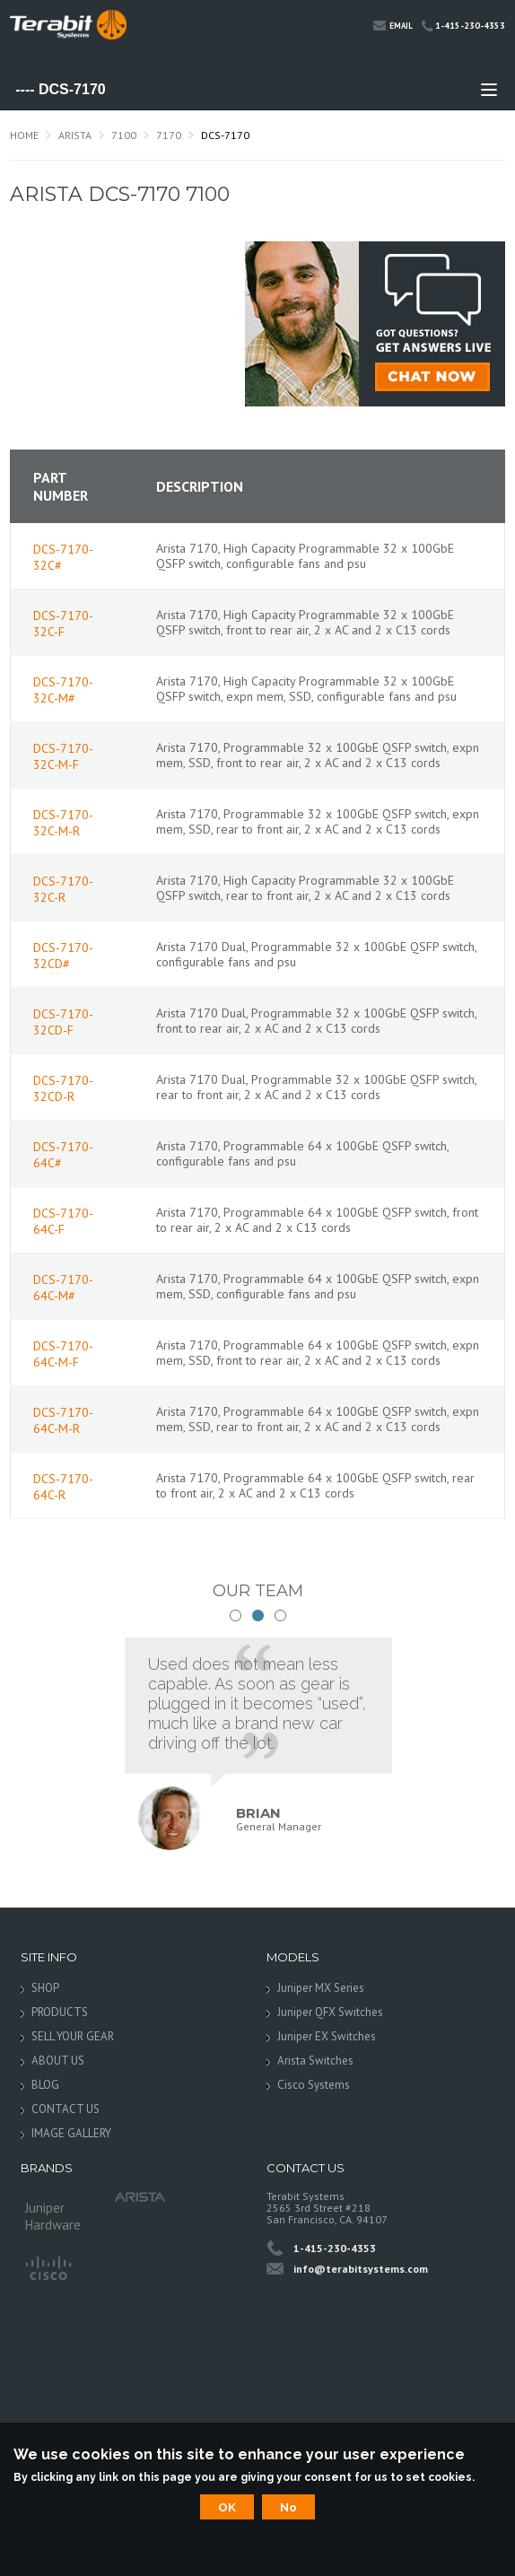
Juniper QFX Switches (330, 2012)
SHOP (45, 1987)
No (288, 2507)
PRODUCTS (59, 2012)
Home (24, 135)
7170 (168, 135)
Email (393, 25)
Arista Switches (315, 2060)
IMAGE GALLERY (71, 2133)
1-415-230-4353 (463, 25)
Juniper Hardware (53, 2212)
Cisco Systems (313, 2084)
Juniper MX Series (320, 1987)
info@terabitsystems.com (360, 2268)
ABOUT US (57, 2060)
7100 (123, 135)
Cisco (47, 2266)
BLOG (45, 2084)
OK (227, 2507)
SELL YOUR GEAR (72, 2036)
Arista (75, 135)
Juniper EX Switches (326, 2036)
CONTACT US (65, 2109)
